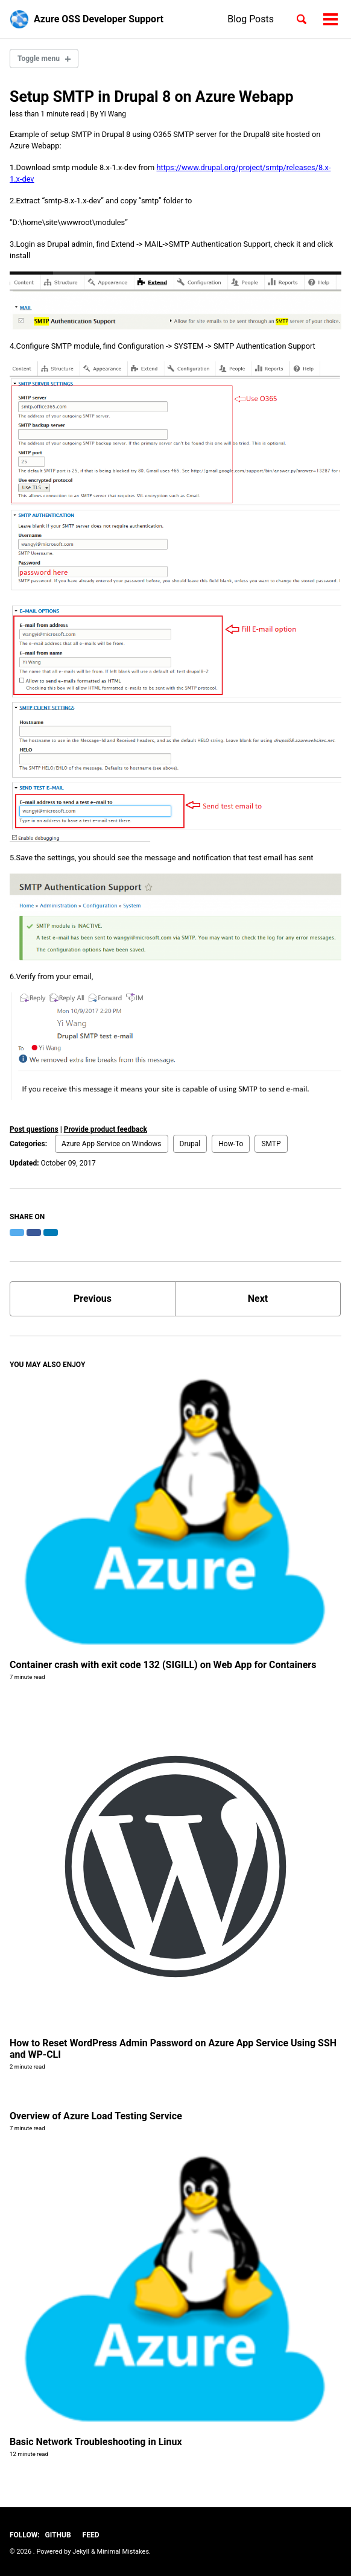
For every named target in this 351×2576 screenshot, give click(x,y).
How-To (230, 1144)
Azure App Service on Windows (112, 1144)
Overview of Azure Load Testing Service (96, 2116)
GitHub (58, 2535)
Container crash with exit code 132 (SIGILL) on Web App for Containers (163, 1664)
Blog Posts (250, 19)
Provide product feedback (105, 1129)
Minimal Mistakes (123, 2551)
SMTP (270, 1144)
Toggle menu (38, 58)
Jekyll (80, 2551)
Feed (91, 2535)
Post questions (34, 1129)
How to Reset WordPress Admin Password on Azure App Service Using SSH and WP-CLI (173, 2048)
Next (258, 1298)
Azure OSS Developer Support (98, 19)
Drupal (190, 1144)
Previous (93, 1298)
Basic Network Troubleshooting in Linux (96, 2442)
